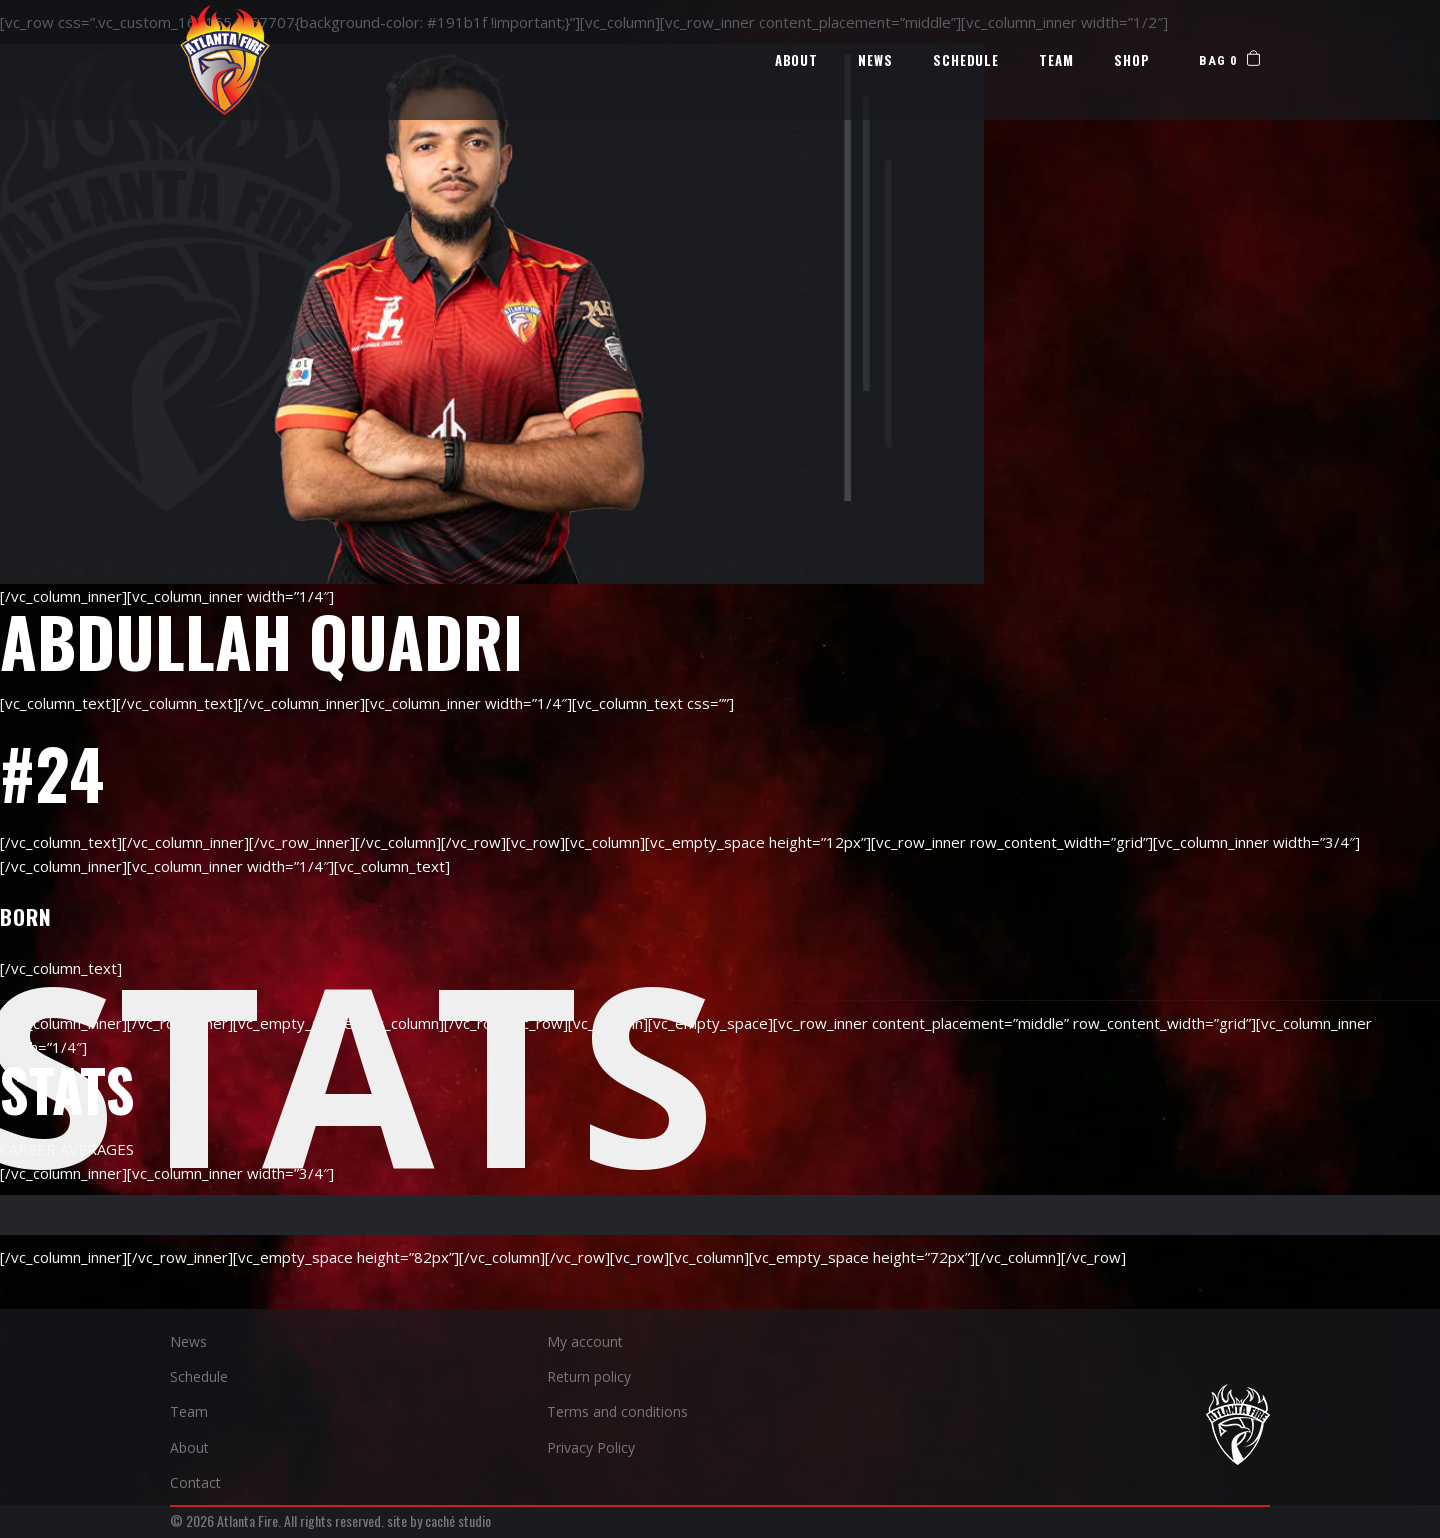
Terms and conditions (617, 1411)
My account (585, 1341)
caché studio (458, 1520)
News (188, 1341)
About (189, 1447)
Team (189, 1411)
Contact (195, 1482)
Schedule (199, 1376)
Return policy (589, 1376)
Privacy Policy (591, 1447)
